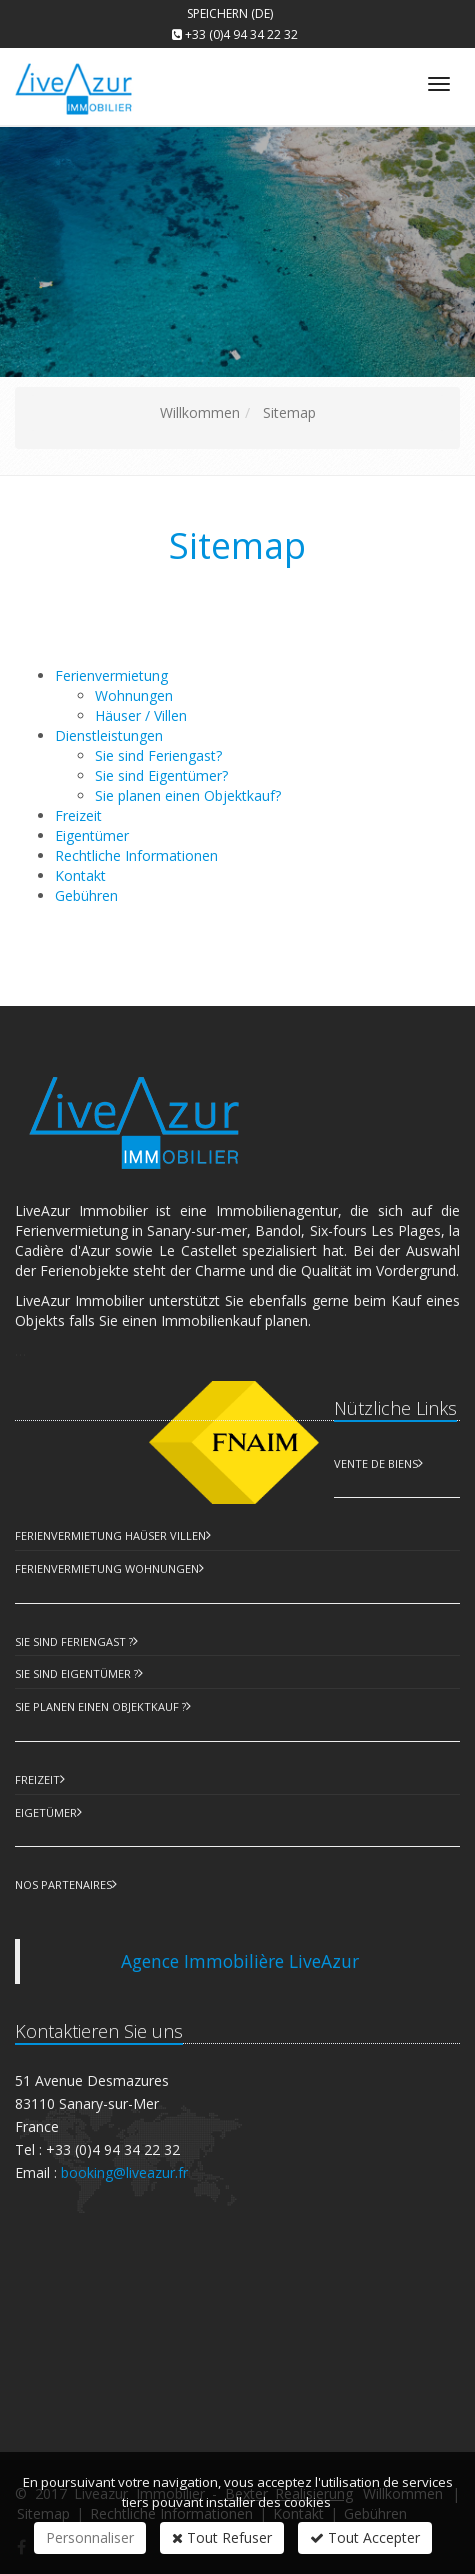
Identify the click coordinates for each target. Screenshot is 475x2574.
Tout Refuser (222, 2537)
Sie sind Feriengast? (158, 755)
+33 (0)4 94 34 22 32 (241, 34)
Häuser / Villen (141, 715)
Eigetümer (46, 1812)
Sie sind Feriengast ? (74, 1641)
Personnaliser (90, 2537)
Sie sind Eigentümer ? (76, 1673)
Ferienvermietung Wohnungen (107, 1568)
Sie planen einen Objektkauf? (188, 795)
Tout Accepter (365, 2537)
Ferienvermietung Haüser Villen (110, 1535)
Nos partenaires (63, 1884)
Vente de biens (376, 1463)
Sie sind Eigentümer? (161, 775)
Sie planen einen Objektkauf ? (100, 1706)
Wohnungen (134, 695)
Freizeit (37, 1779)
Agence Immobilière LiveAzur (240, 1961)
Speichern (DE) (230, 13)
